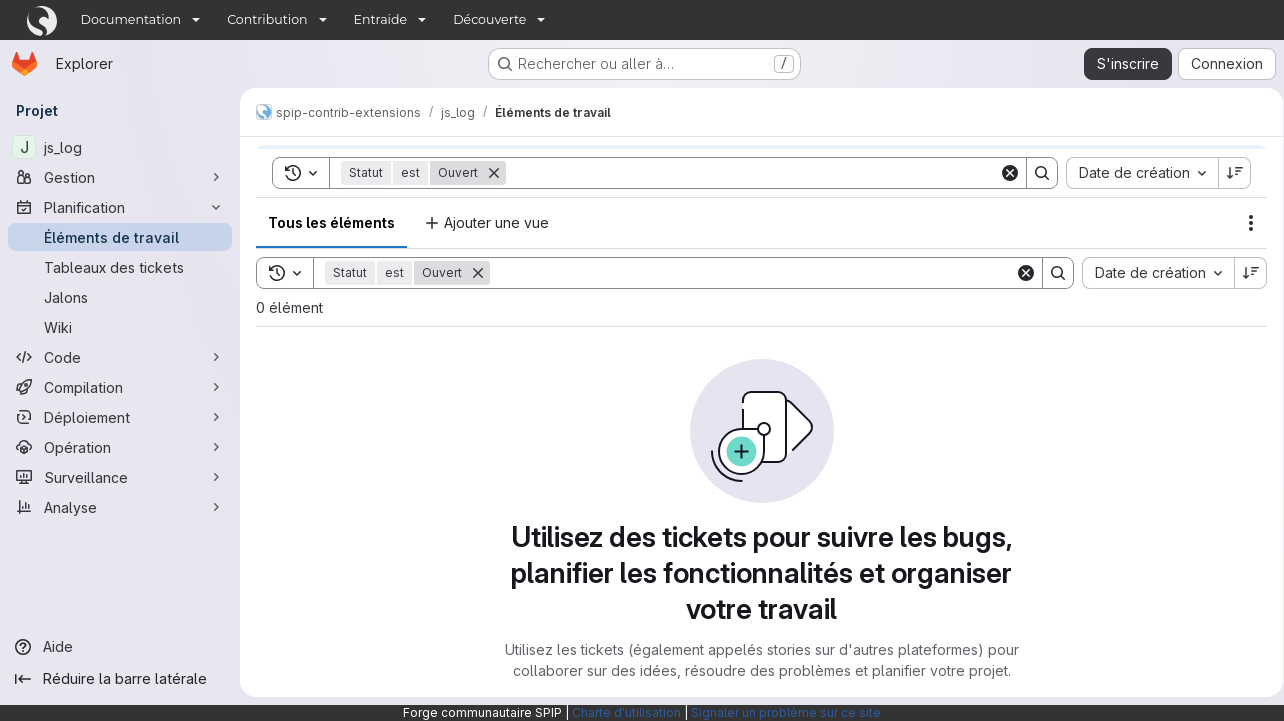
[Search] (749, 273)
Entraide (381, 19)
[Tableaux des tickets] (120, 267)
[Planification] (120, 207)
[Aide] (120, 647)
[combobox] (1151, 273)
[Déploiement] (120, 417)
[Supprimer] (478, 273)
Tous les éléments (331, 222)
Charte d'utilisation (626, 712)
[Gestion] (120, 177)
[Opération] (120, 447)
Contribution (267, 19)
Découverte (489, 19)
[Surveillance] (120, 477)
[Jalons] (120, 297)
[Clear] (1019, 273)
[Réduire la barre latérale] (120, 679)
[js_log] (120, 147)
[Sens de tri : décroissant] (1244, 273)
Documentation (131, 19)
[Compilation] (120, 387)
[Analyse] (120, 507)
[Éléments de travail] (120, 237)
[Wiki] (120, 327)
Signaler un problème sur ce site (786, 712)
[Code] (120, 357)
